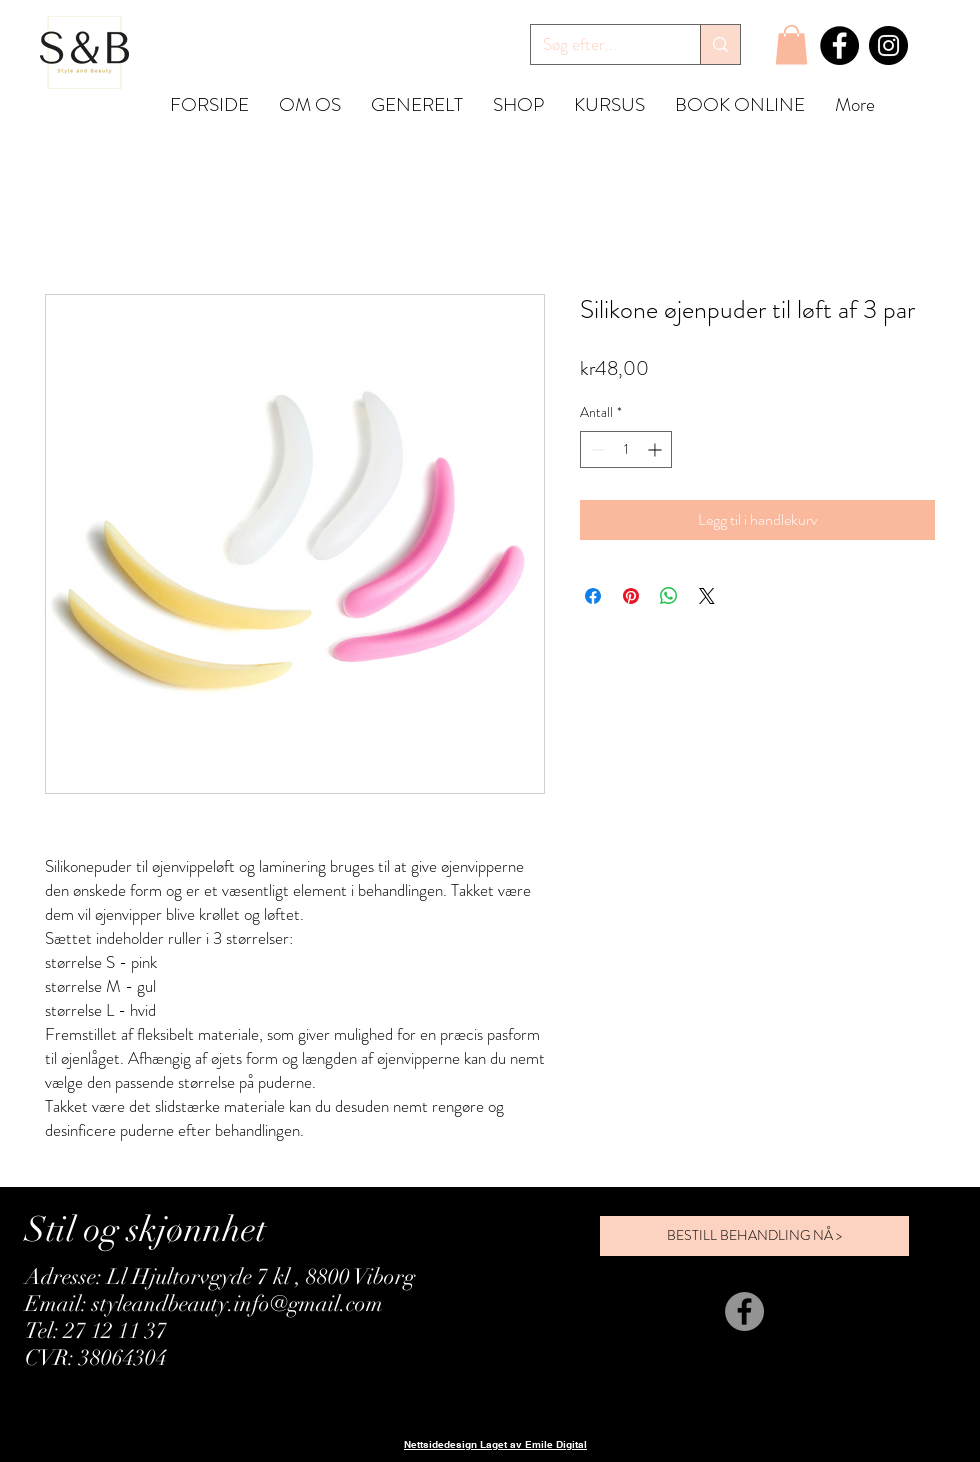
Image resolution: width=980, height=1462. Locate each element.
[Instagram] (888, 45)
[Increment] (656, 449)
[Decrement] (595, 449)
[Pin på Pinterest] (631, 596)
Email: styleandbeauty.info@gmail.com (204, 1303)
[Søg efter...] (600, 45)
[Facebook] (839, 45)
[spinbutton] (626, 449)
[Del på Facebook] (593, 596)
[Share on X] (707, 596)
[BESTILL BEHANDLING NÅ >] (754, 1236)
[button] (791, 44)
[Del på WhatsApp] (669, 596)
